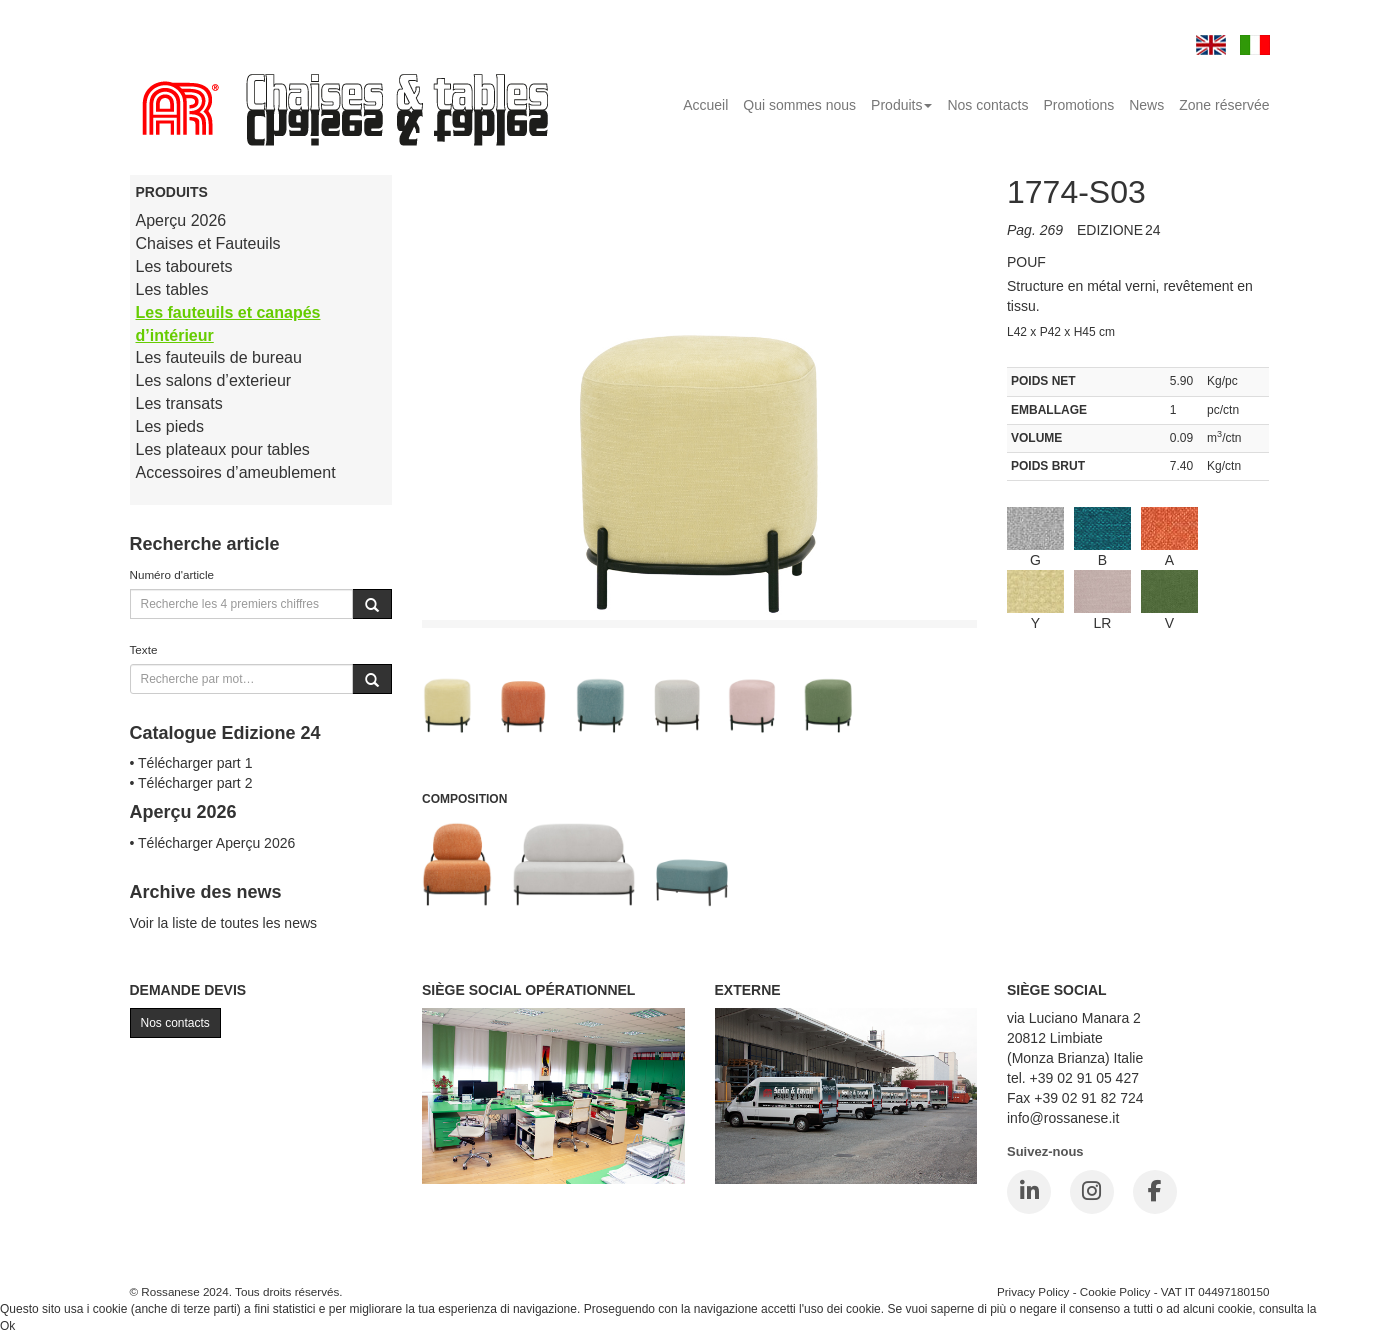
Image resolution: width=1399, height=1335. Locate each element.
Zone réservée (1224, 105)
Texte (144, 649)
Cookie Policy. (1357, 1309)
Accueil (705, 105)
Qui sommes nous (799, 105)
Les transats (179, 403)
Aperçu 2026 (181, 220)
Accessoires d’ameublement (236, 472)
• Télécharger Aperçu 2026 (213, 843)
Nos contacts (987, 105)
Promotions (1078, 105)
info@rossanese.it (1063, 1118)
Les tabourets (184, 266)
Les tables (172, 289)
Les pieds (170, 426)
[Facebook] (1155, 1192)
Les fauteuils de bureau (219, 357)
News (1146, 105)
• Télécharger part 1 (191, 763)
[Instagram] (1092, 1192)
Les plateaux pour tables (223, 449)
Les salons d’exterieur (214, 380)
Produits (901, 105)
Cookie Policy (1115, 1291)
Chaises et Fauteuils (208, 243)
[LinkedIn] (1029, 1192)
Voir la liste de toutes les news (224, 923)
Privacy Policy (1033, 1291)
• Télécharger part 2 (191, 783)
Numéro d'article (172, 574)
